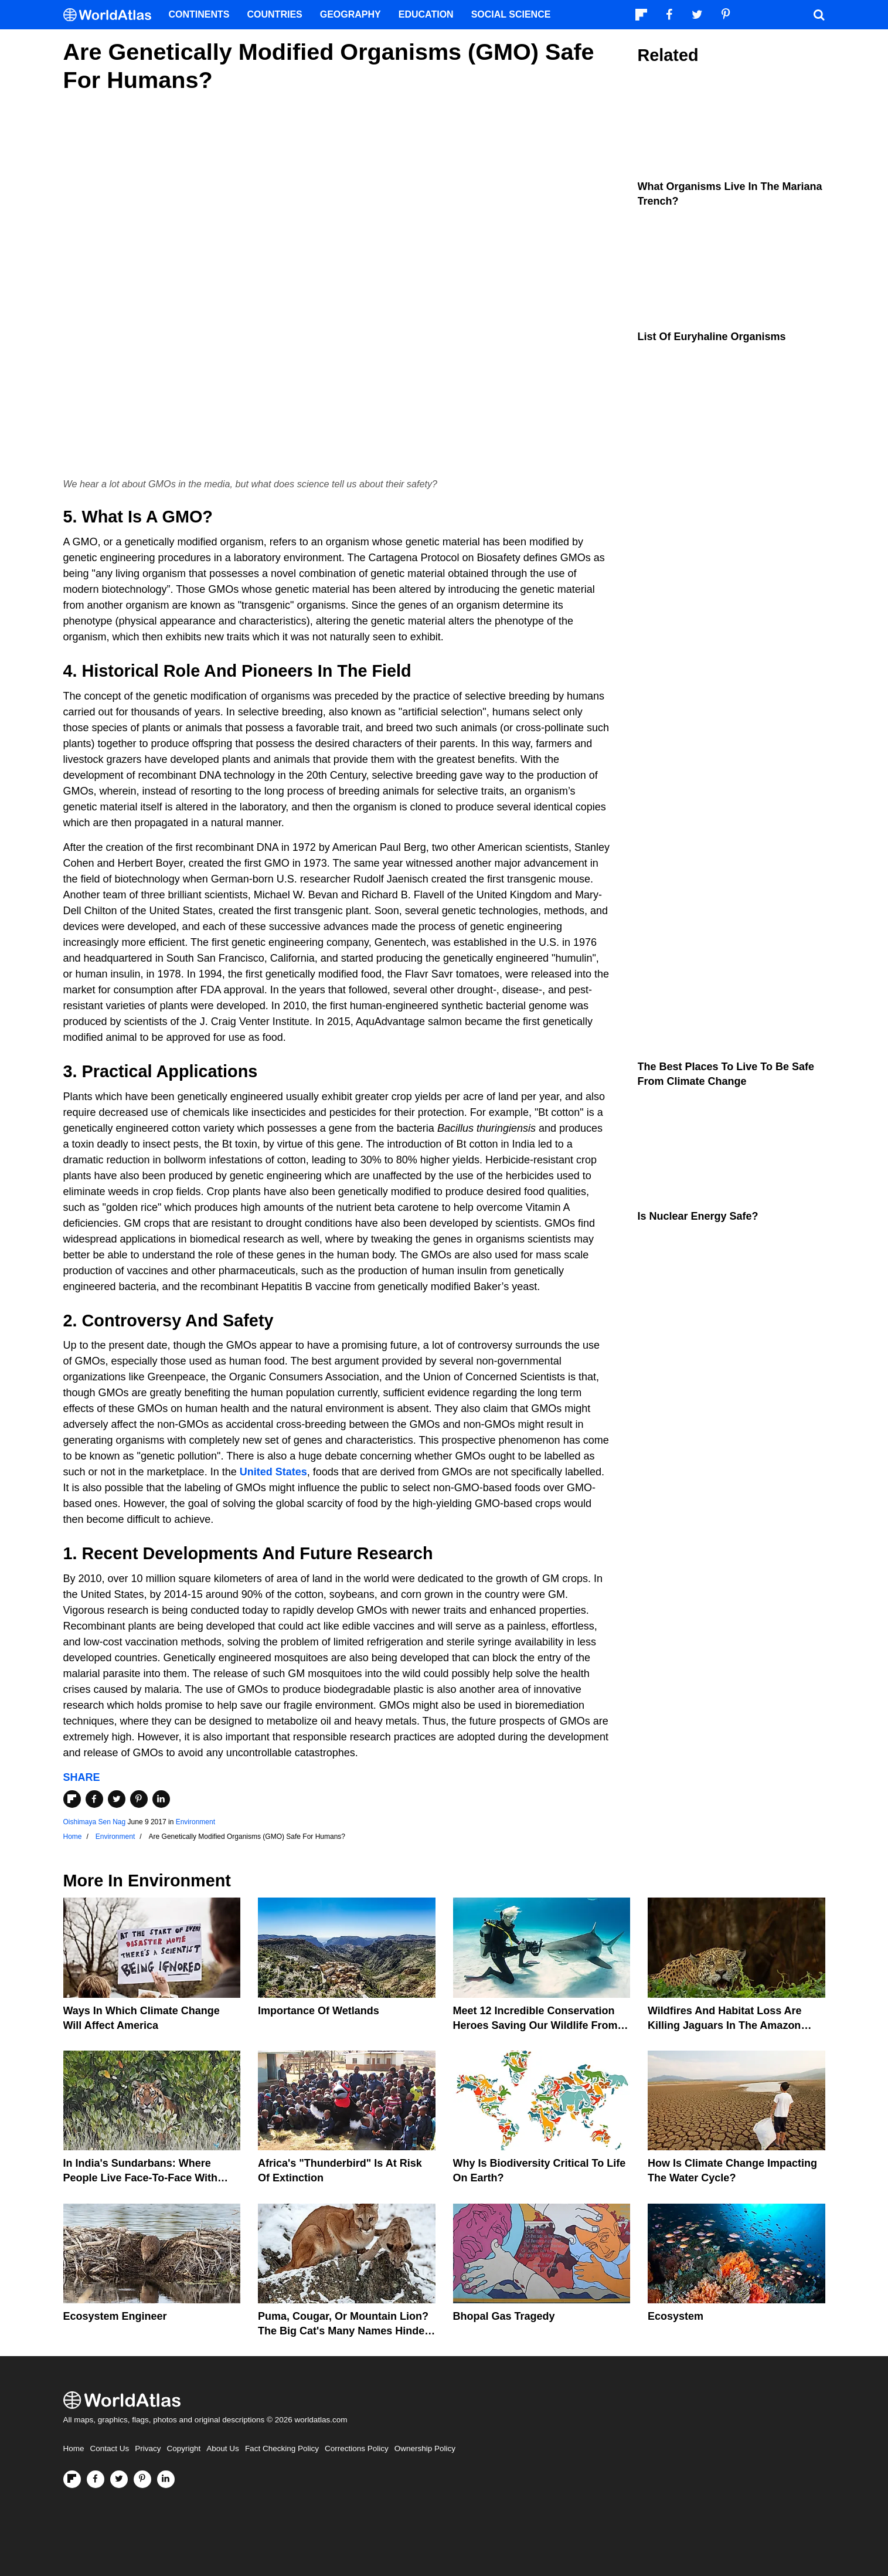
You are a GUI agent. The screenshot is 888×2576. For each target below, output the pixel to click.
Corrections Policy (357, 2448)
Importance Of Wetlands (318, 2011)
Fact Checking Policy (282, 2448)
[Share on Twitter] (116, 1799)
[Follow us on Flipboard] (72, 2479)
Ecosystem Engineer (115, 2316)
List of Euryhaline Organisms (712, 336)
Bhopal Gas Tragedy (504, 2316)
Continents (199, 14)
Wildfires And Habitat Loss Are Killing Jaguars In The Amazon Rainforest (725, 2025)
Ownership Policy (424, 2448)
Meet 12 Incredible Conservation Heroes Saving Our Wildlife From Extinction (535, 2025)
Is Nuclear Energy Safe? (698, 1216)
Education (426, 14)
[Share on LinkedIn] (161, 1799)
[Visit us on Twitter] (119, 2479)
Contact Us (110, 2448)
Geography (350, 14)
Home (73, 2448)
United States (273, 1472)
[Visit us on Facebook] (95, 2479)
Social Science (511, 14)
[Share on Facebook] (94, 1799)
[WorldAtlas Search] (819, 14)
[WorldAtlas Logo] (111, 15)
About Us (222, 2448)
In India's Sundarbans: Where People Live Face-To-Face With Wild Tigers (140, 2177)
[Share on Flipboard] (72, 1799)
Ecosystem (675, 2316)
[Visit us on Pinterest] (142, 2479)
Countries (274, 14)
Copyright (184, 2448)
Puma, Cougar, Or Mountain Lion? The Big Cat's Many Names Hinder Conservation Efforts (343, 2330)
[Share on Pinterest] (139, 1799)
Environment (195, 1822)
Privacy (148, 2448)
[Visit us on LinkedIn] (166, 2479)
